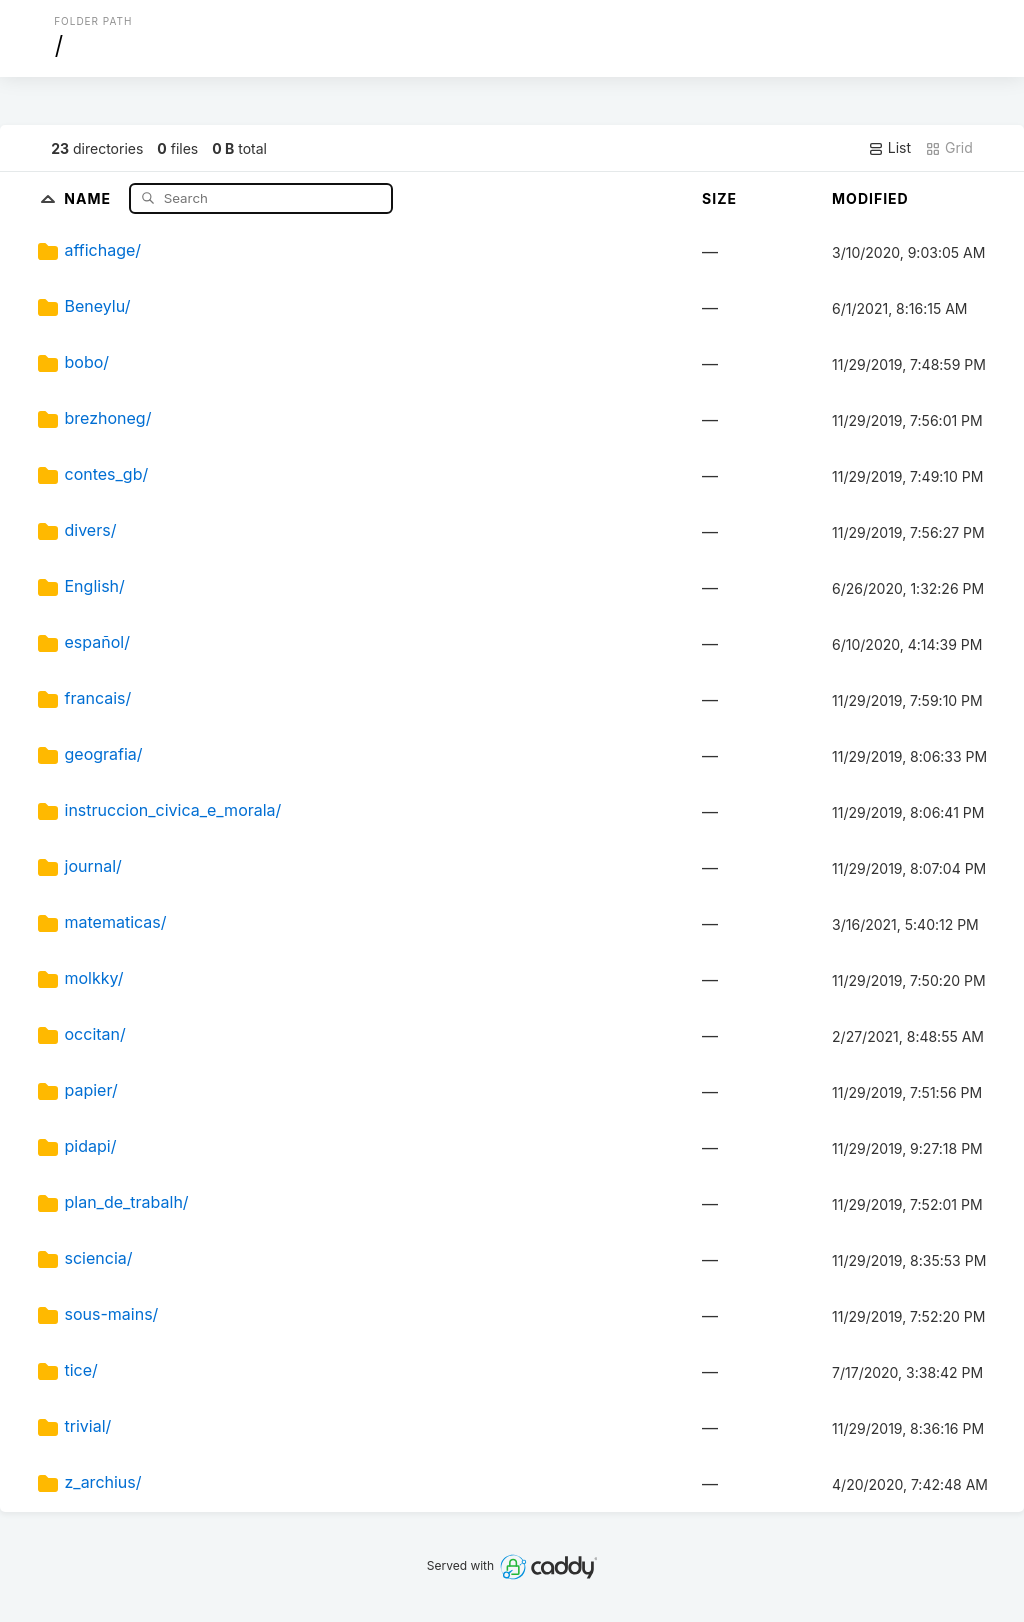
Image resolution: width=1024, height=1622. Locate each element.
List (889, 148)
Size (719, 198)
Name (89, 197)
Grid (949, 148)
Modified (870, 198)
